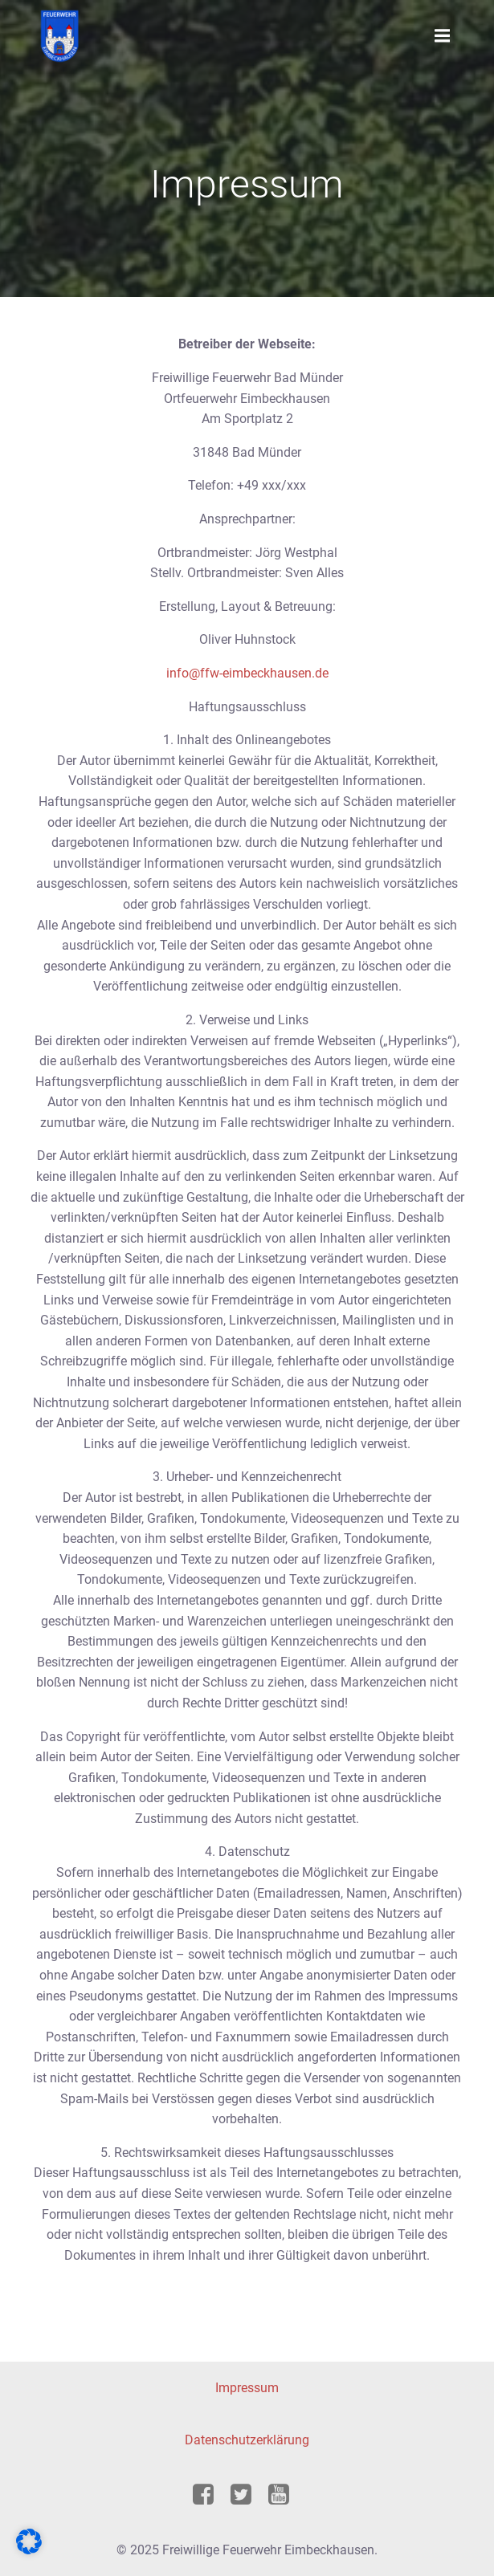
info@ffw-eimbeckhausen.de (247, 673)
